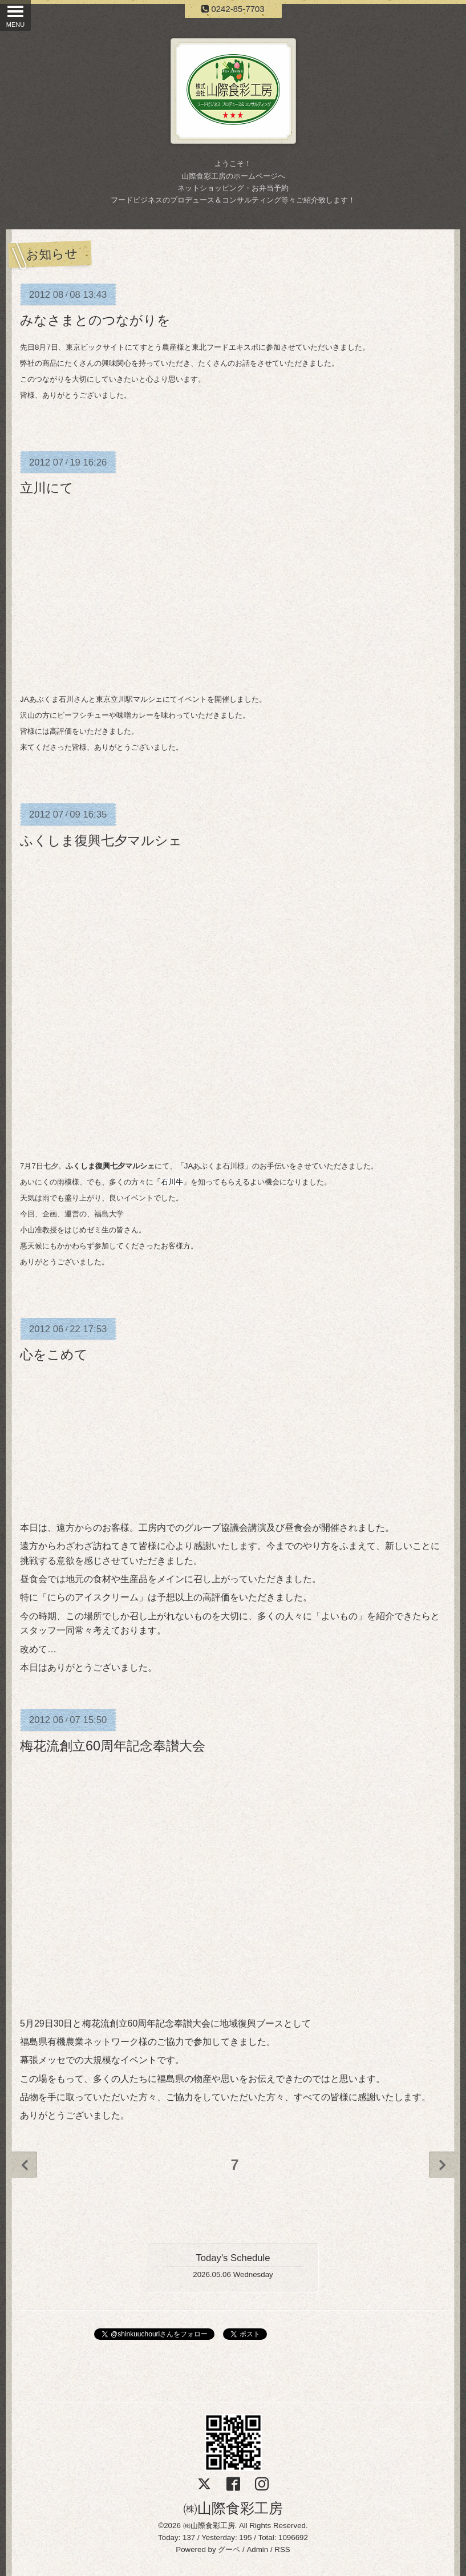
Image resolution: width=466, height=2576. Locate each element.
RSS (282, 2549)
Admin (257, 2549)
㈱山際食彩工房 (233, 2508)
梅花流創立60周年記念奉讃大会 (112, 1745)
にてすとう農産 (151, 347)
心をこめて (54, 1354)
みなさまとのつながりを (95, 320)
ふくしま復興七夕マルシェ (101, 840)
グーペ (229, 2549)
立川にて (47, 487)
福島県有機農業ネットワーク (79, 2042)
